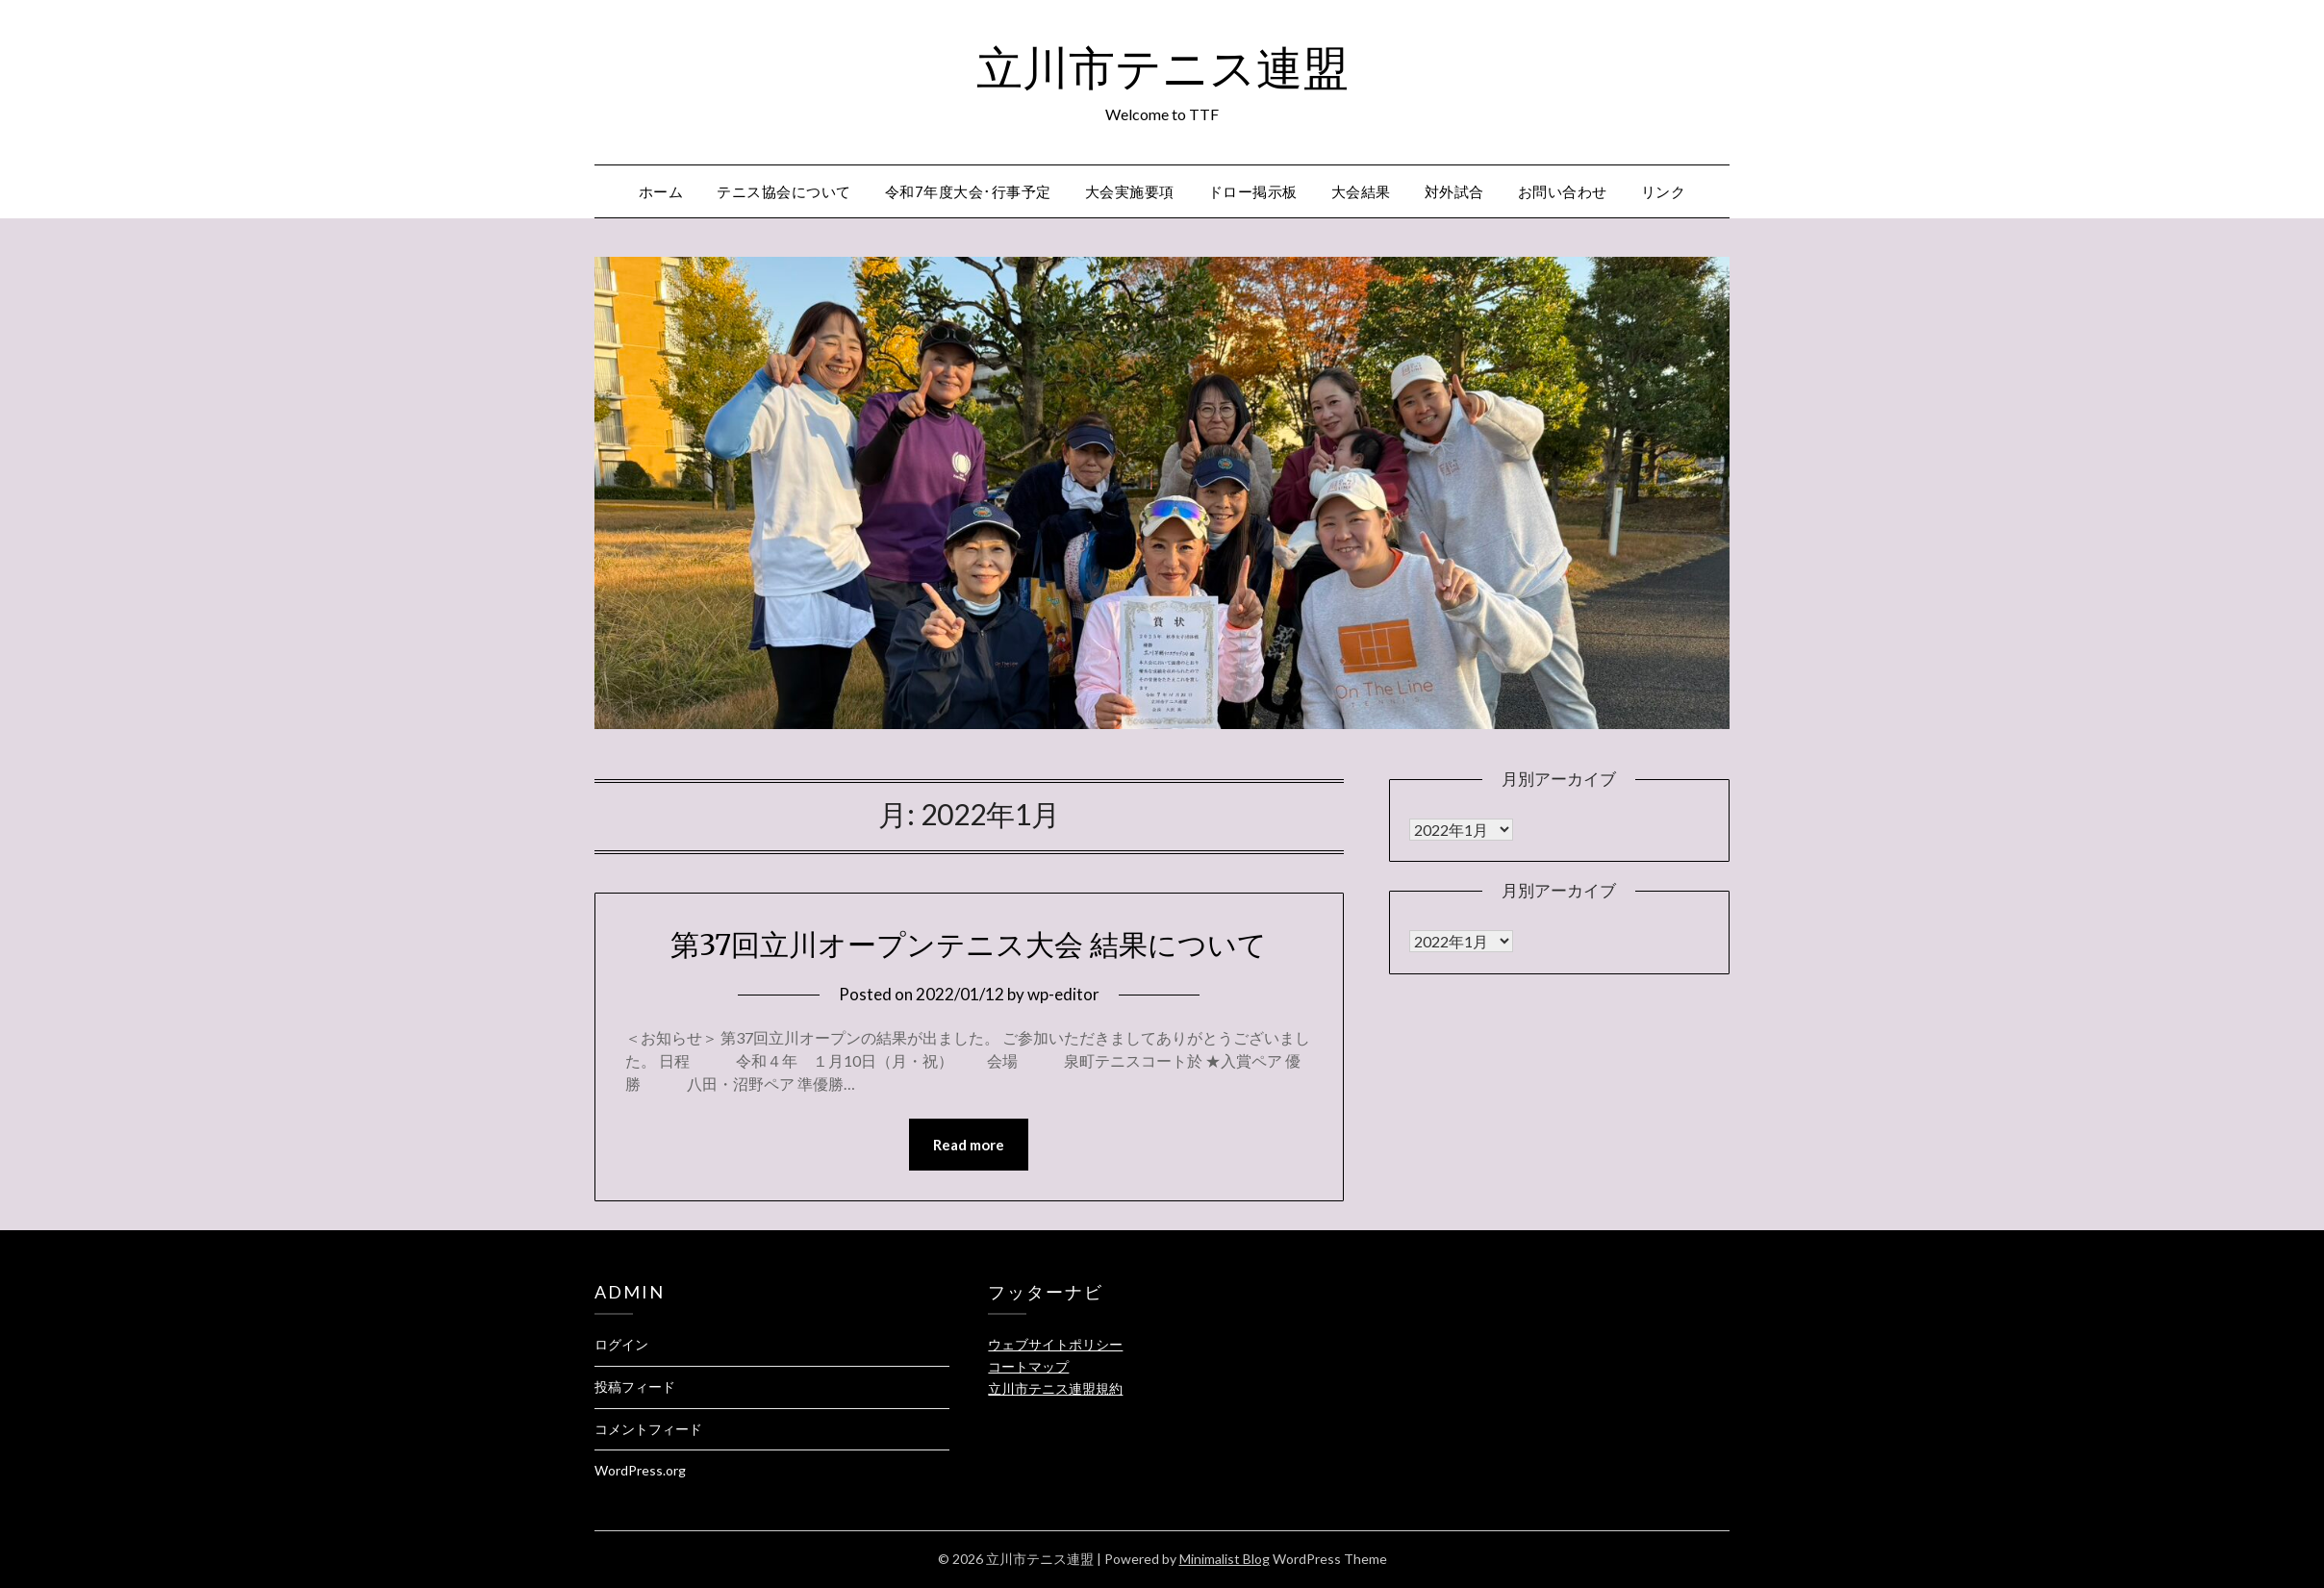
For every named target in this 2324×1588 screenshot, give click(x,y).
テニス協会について (784, 191)
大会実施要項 (1130, 191)
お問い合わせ (1562, 191)
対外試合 (1454, 191)
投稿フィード (634, 1386)
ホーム (661, 191)
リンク (1663, 191)
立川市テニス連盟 (1162, 68)
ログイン (621, 1344)
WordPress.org (640, 1470)
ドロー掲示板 (1253, 191)
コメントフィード (648, 1429)
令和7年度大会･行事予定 (968, 191)
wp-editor (1063, 994)
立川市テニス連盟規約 (1055, 1388)
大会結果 (1361, 191)
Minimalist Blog (1224, 1558)
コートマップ (1028, 1366)
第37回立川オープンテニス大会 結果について (968, 944)
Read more (968, 1144)
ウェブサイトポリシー (1055, 1344)
